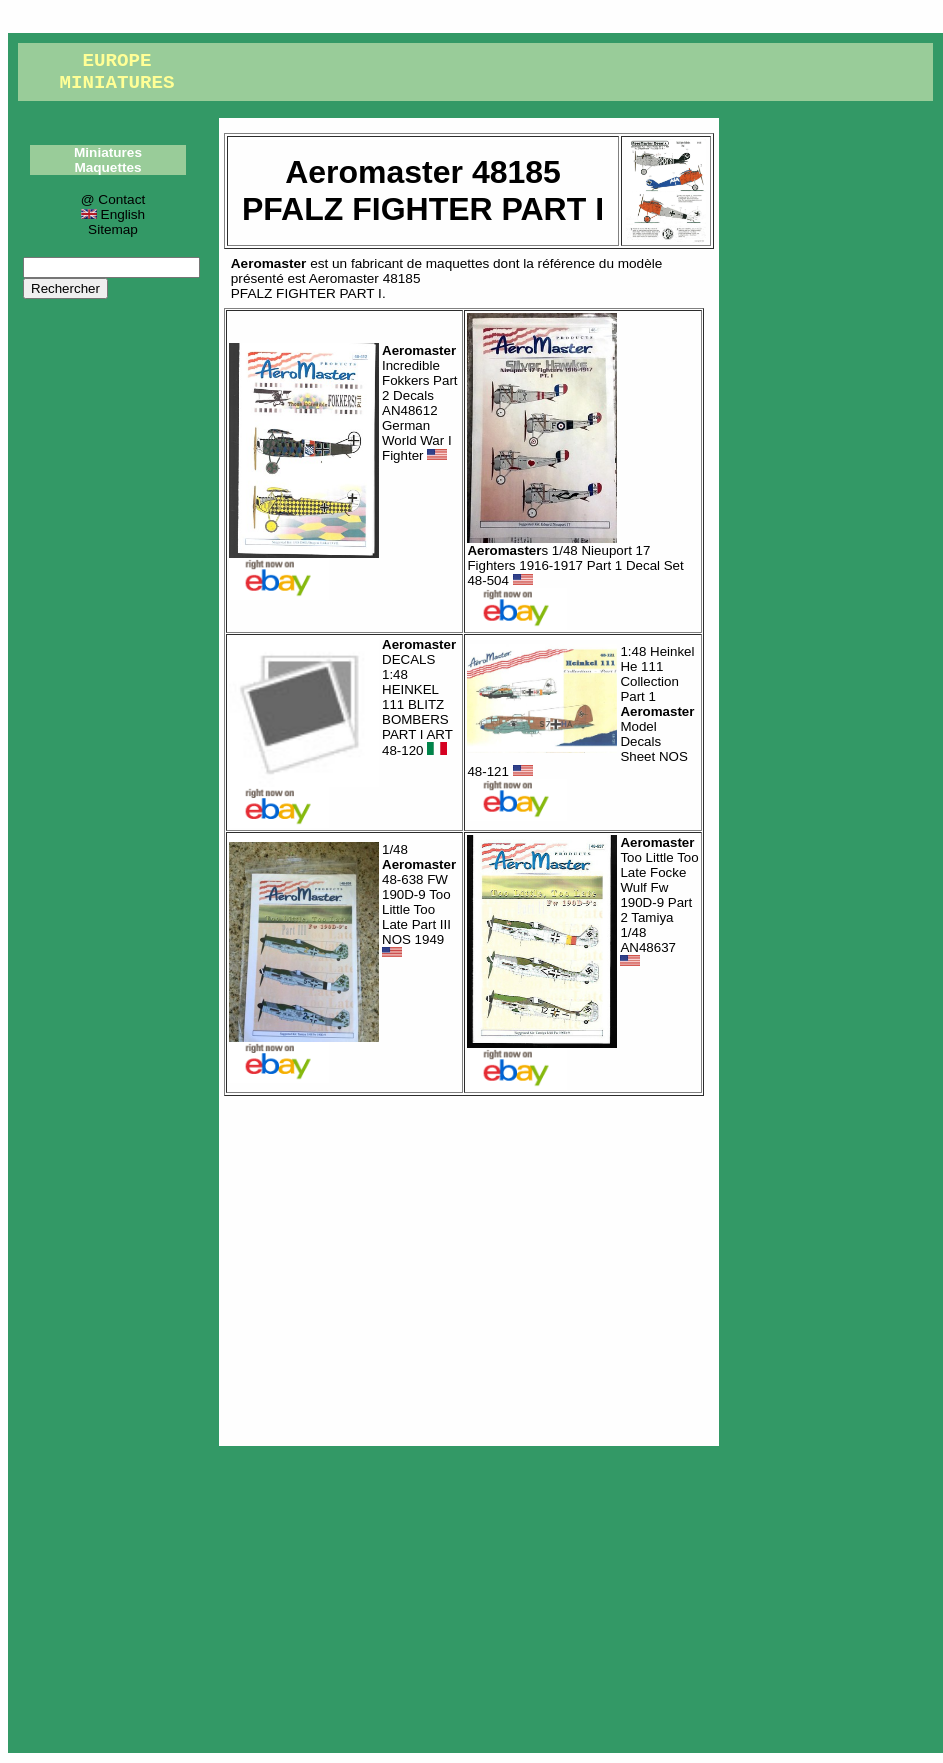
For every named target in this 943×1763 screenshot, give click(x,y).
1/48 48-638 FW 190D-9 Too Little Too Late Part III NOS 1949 (419, 901)
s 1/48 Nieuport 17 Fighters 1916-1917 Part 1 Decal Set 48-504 (575, 565)
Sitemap (113, 229)
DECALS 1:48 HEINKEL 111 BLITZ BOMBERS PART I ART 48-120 (419, 698)
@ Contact (113, 199)
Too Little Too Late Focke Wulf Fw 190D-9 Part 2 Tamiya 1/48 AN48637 (659, 902)
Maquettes (107, 167)
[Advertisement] (469, 1266)
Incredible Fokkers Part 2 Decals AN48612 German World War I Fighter (420, 403)
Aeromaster (269, 263)
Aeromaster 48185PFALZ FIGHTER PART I (326, 286)
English (113, 214)
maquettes (457, 263)
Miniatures (108, 152)
